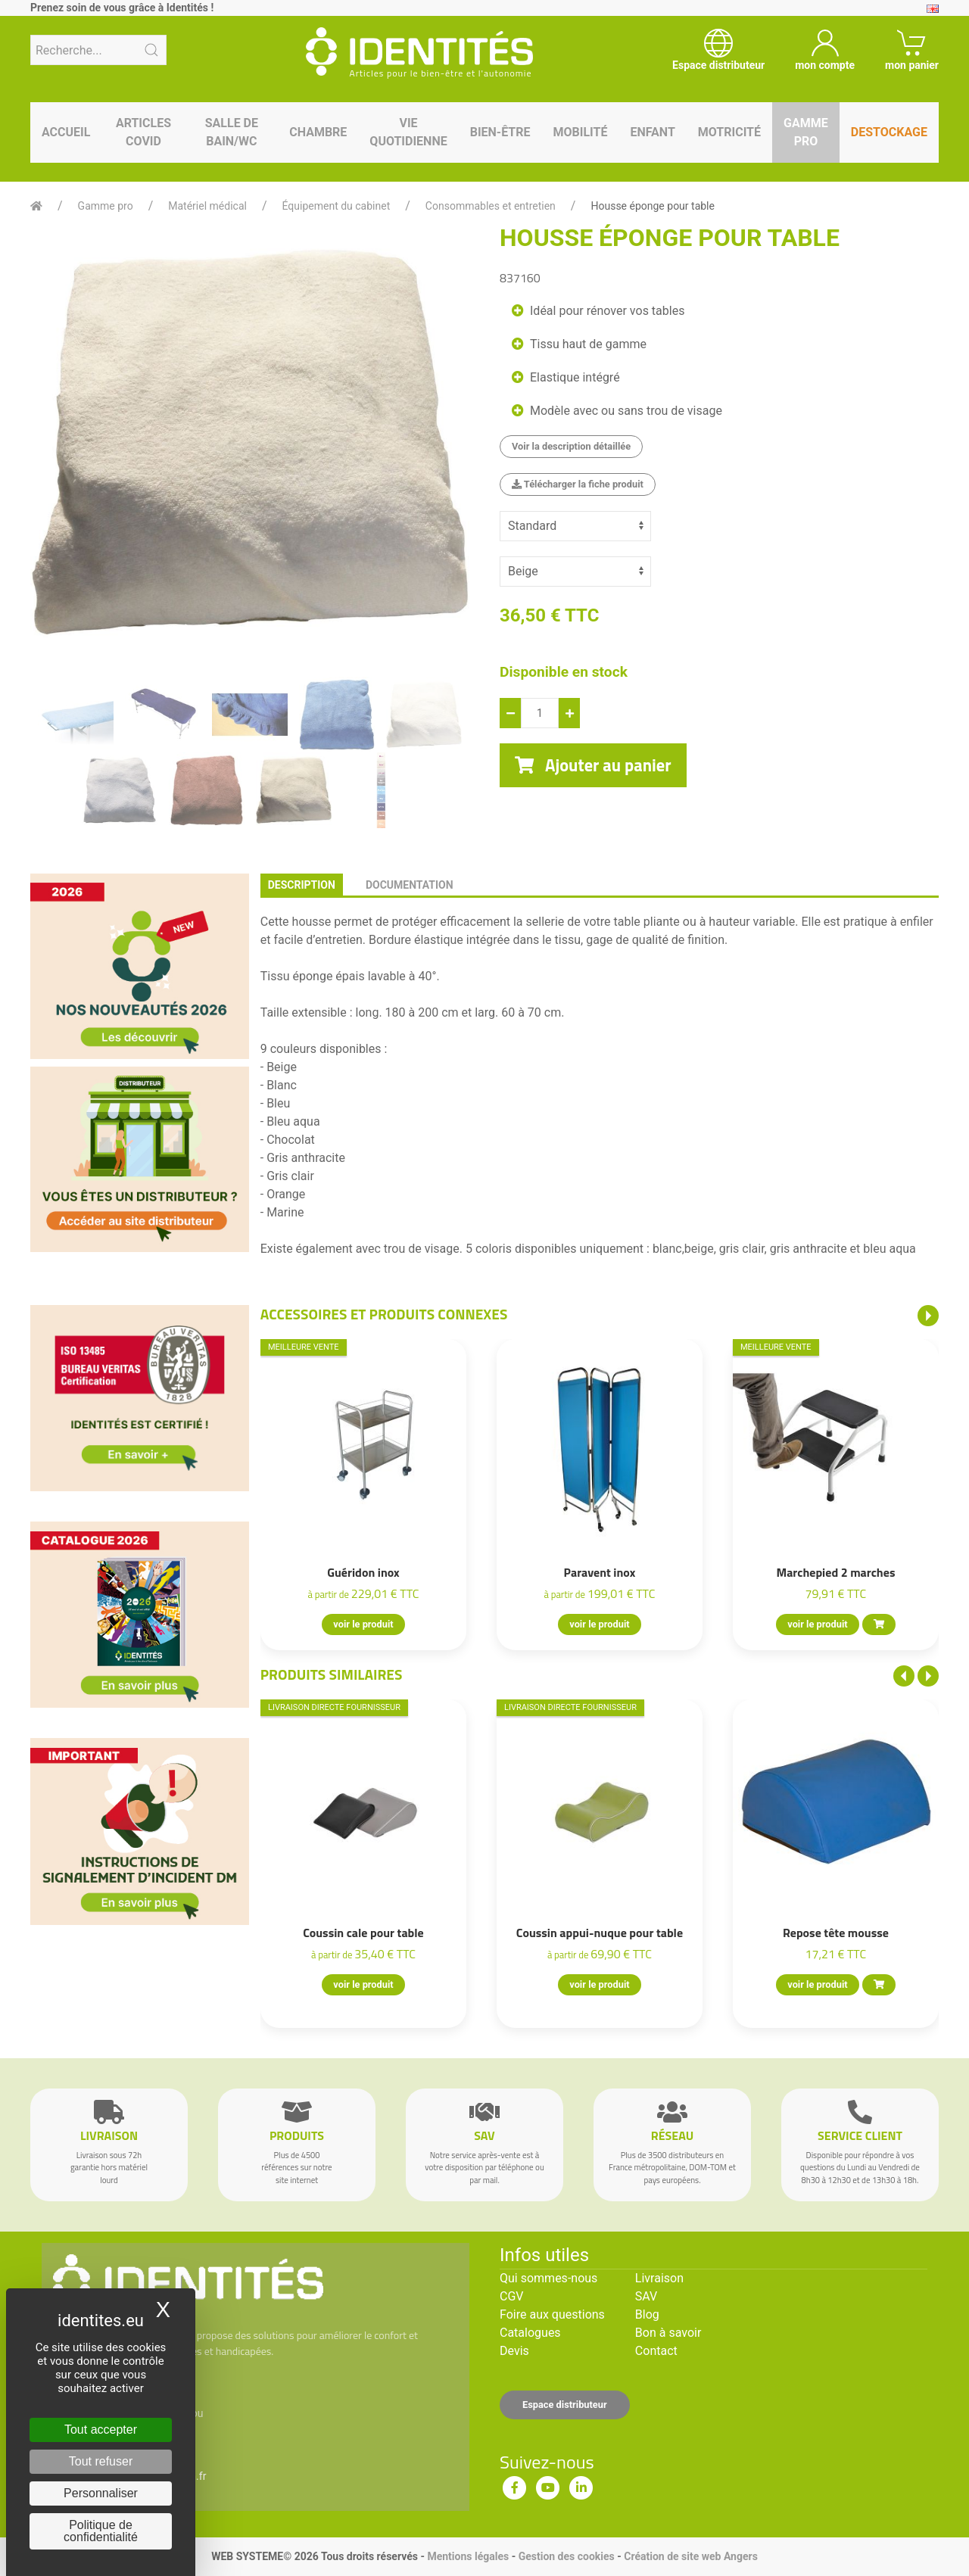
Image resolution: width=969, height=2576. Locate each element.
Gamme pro (806, 132)
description (301, 885)
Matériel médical (207, 206)
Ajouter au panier (593, 765)
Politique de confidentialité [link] (101, 2530)
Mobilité (580, 132)
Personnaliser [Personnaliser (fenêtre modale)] (101, 2493)
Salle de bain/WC (231, 132)
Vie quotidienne (408, 132)
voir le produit (363, 1624)
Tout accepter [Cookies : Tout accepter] (100, 2429)
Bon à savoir (668, 2332)
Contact (656, 2351)
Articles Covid (143, 132)
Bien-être (500, 132)
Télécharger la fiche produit (577, 484)
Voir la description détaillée (571, 446)
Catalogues (530, 2332)
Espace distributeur (564, 2404)
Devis (514, 2351)
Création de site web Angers (691, 2556)
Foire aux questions (552, 2314)
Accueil (66, 132)
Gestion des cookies (567, 2556)
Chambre (318, 132)
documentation (409, 885)
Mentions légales (468, 2556)
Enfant (652, 132)
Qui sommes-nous (548, 2278)
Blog (647, 2314)
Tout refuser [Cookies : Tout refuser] (100, 2461)
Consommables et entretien (490, 206)
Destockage (889, 132)
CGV (512, 2296)
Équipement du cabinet (336, 206)
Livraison (659, 2278)
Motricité (729, 132)
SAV (646, 2296)
